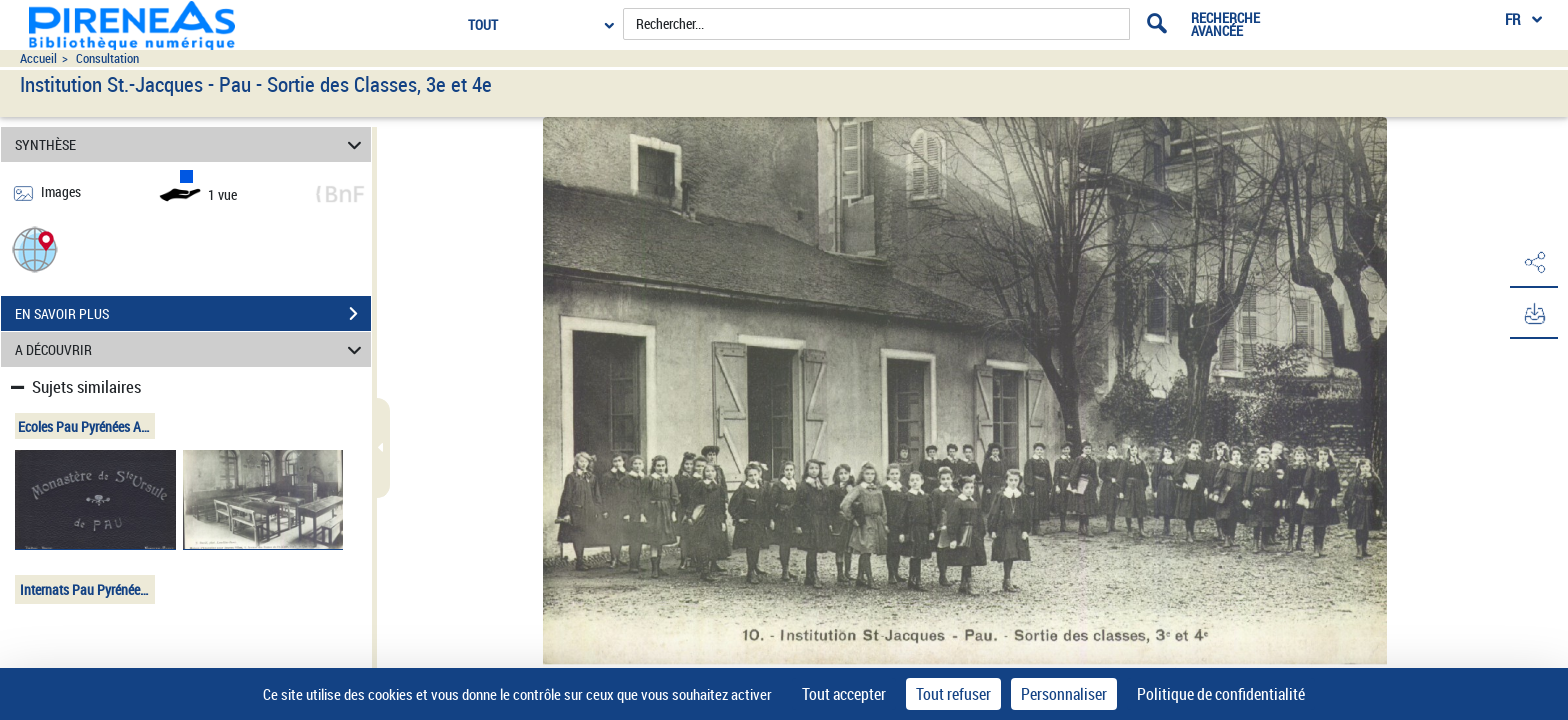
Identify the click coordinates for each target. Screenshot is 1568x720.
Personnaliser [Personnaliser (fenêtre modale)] (1064, 694)
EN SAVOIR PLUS (193, 314)
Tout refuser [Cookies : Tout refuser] (953, 694)
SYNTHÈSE (191, 144)
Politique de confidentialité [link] (1221, 694)
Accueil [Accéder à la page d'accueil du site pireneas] (38, 58)
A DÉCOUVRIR (191, 349)
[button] (35, 248)
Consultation (107, 58)
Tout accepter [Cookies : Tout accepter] (844, 694)
